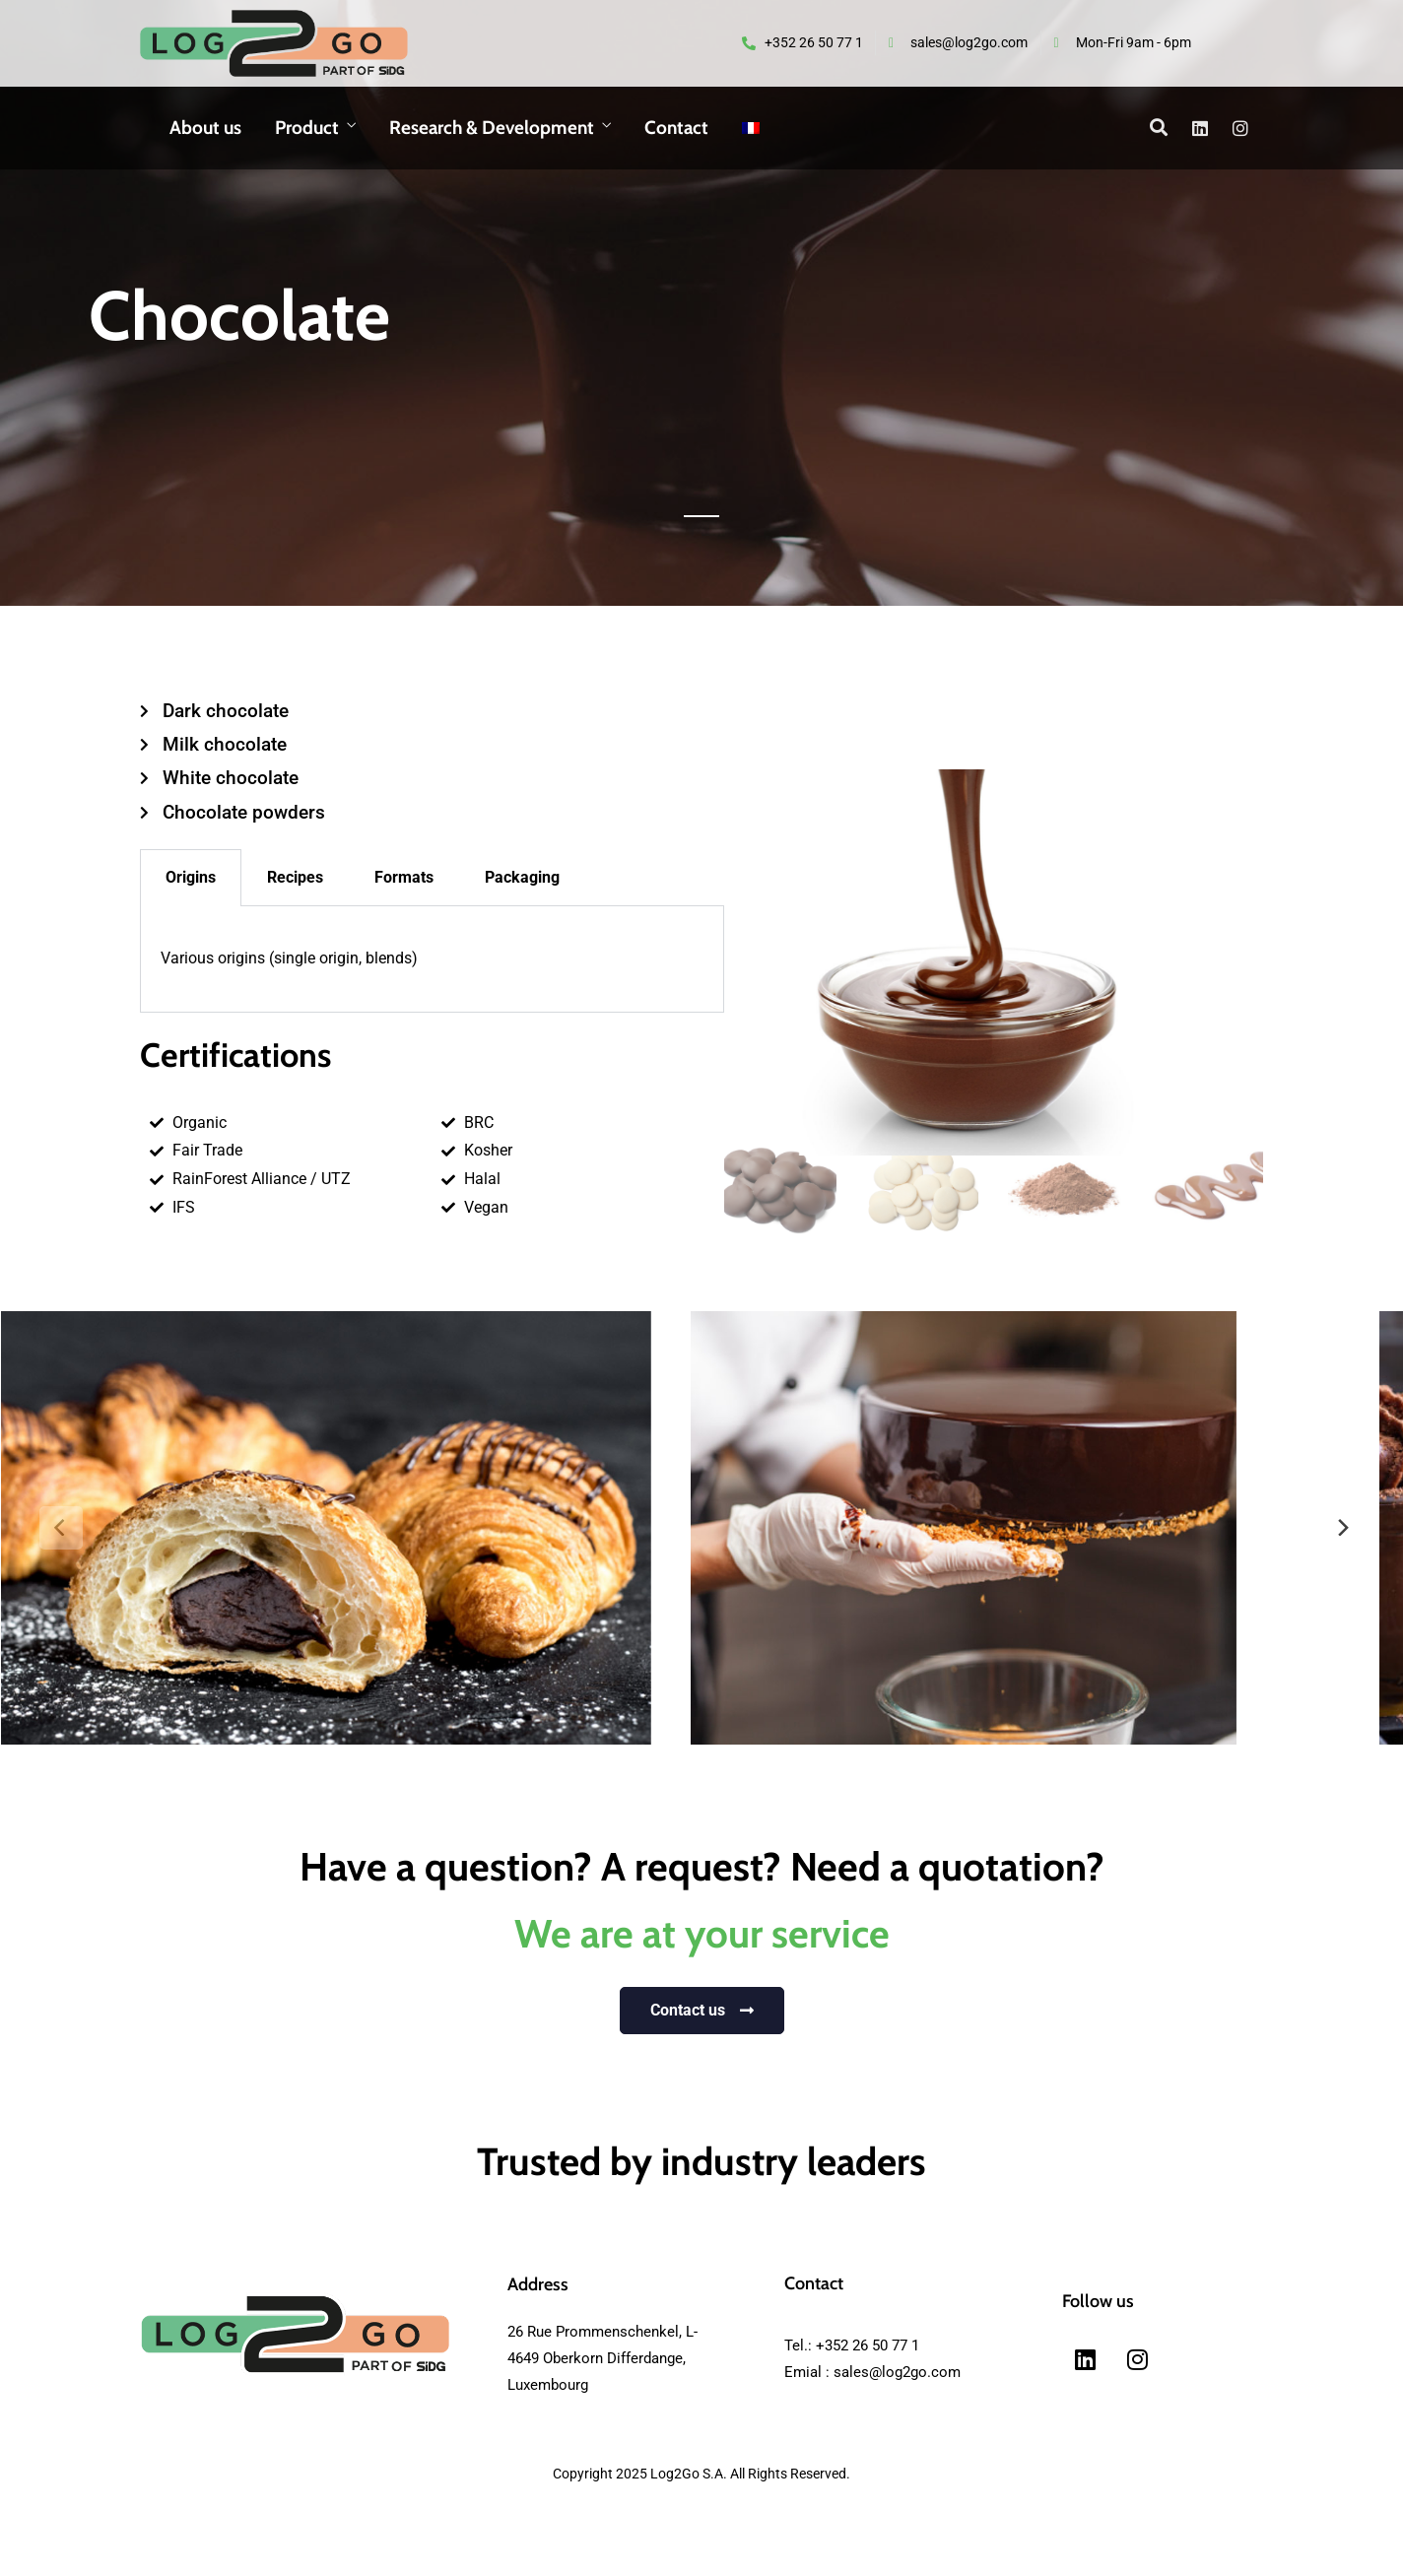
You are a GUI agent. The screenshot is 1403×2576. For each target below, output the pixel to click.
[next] (1342, 1528)
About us (205, 127)
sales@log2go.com (897, 2372)
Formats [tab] (404, 877)
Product (307, 127)
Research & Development (491, 127)
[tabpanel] (432, 959)
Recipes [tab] (295, 877)
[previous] (61, 1528)
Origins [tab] (191, 877)
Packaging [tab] (522, 877)
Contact (676, 127)
